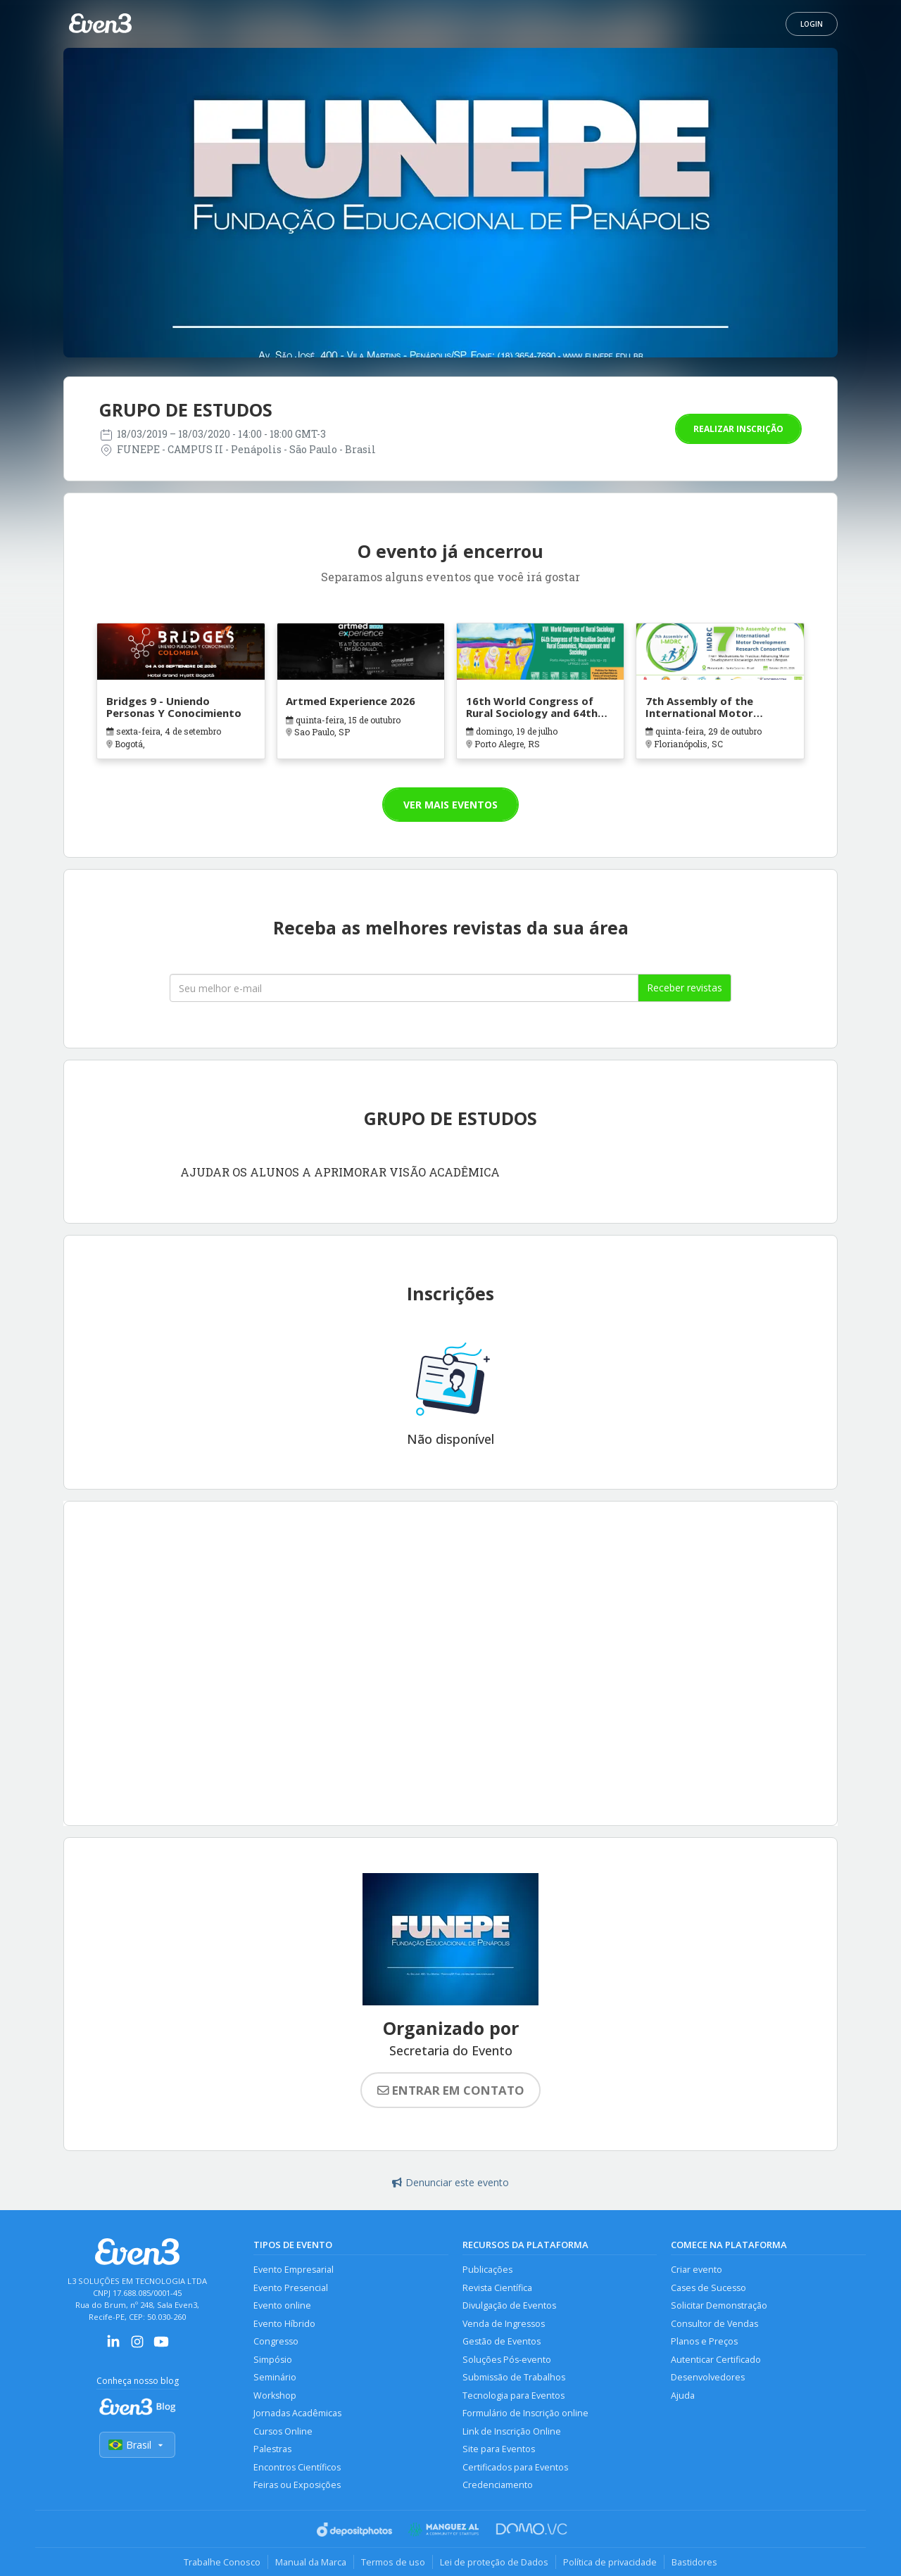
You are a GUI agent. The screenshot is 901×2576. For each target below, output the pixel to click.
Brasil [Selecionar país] (137, 2444)
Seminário (274, 2377)
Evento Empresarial (293, 2270)
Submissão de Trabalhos (513, 2377)
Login (811, 24)
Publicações (487, 2270)
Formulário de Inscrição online (525, 2413)
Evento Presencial (290, 2288)
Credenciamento (497, 2485)
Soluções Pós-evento (506, 2360)
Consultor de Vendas (714, 2324)
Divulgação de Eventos (509, 2305)
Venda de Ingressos (503, 2324)
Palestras (272, 2449)
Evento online (282, 2305)
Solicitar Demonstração (719, 2305)
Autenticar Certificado (716, 2360)
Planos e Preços (704, 2341)
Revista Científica (497, 2288)
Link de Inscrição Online (511, 2431)
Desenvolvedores (708, 2377)
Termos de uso (393, 2562)
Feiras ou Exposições (297, 2485)
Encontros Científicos (297, 2467)
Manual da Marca (310, 2562)
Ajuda (683, 2395)
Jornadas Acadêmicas (297, 2413)
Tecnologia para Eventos (513, 2395)
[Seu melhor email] (404, 988)
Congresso (275, 2341)
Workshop (274, 2395)
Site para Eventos (498, 2449)
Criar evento (696, 2270)
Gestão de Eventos (501, 2341)
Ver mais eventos (450, 804)
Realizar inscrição (738, 429)
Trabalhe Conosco (222, 2562)
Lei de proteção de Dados (494, 2562)
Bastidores (694, 2562)
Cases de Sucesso (708, 2288)
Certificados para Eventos (515, 2467)
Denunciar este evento (450, 2182)
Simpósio (272, 2360)
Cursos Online (283, 2431)
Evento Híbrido (284, 2324)
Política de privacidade (610, 2562)
